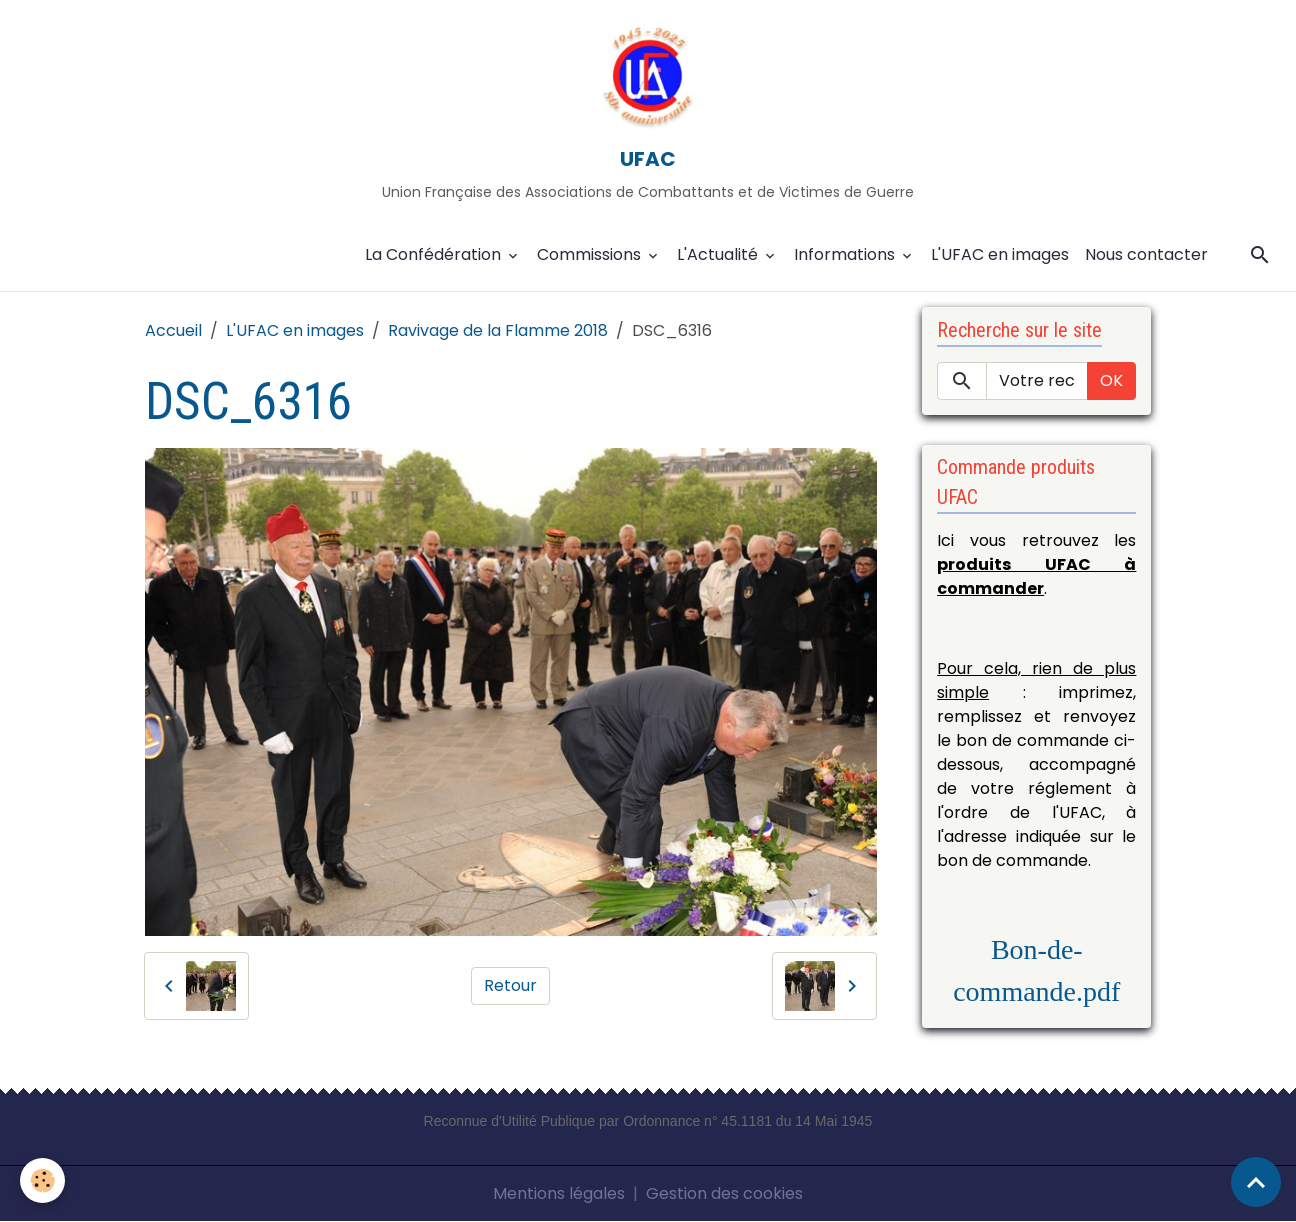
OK (1111, 380)
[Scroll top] (1256, 1182)
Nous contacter (1146, 254)
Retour (510, 985)
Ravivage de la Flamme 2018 (498, 330)
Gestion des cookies (724, 1193)
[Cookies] (42, 1180)
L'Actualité (719, 254)
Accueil (173, 330)
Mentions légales (559, 1193)
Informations (846, 254)
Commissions (591, 254)
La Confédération (435, 254)
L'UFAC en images (1000, 254)
